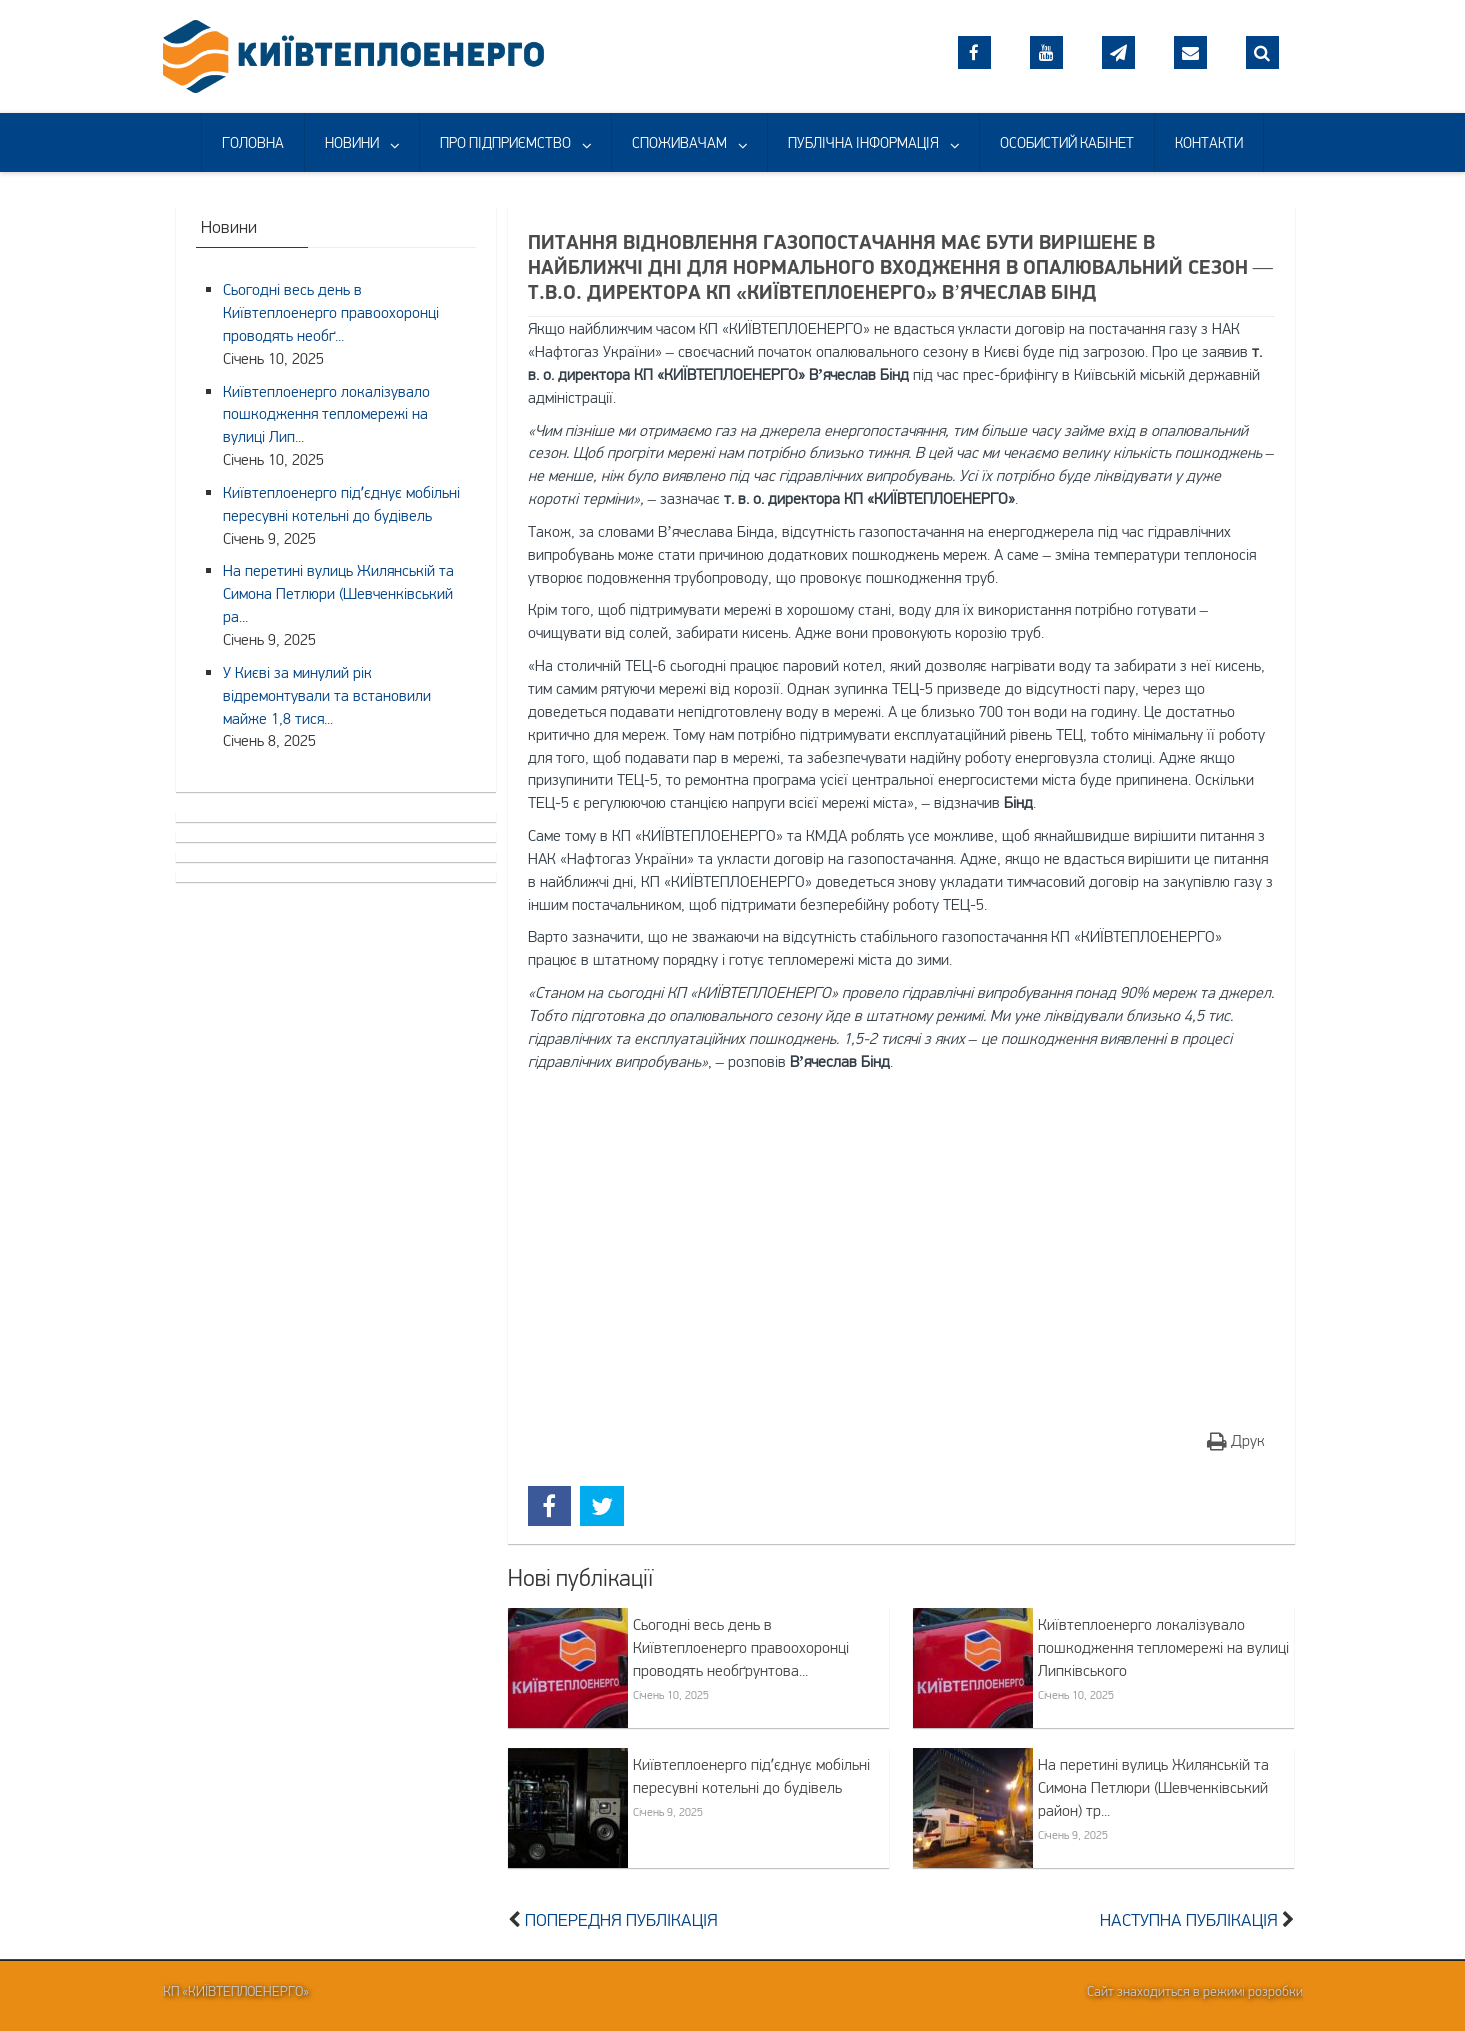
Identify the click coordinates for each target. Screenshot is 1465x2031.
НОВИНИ (352, 142)
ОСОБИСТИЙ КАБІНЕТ (1067, 142)
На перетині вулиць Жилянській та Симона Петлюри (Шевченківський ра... (338, 593)
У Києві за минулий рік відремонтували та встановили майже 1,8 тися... (327, 695)
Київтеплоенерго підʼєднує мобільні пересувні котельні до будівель (751, 1775)
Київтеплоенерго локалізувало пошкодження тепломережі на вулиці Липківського (1163, 1647)
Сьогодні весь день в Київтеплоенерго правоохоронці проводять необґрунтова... (741, 1647)
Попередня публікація (621, 1920)
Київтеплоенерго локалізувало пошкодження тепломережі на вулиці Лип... (326, 414)
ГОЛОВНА (253, 142)
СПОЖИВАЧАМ (679, 142)
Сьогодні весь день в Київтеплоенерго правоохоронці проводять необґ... (331, 312)
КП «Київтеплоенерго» (236, 1991)
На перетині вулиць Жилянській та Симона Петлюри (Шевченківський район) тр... (1153, 1787)
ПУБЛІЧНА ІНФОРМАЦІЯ (863, 142)
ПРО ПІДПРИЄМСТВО (505, 142)
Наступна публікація (1189, 1920)
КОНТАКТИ (1209, 142)
